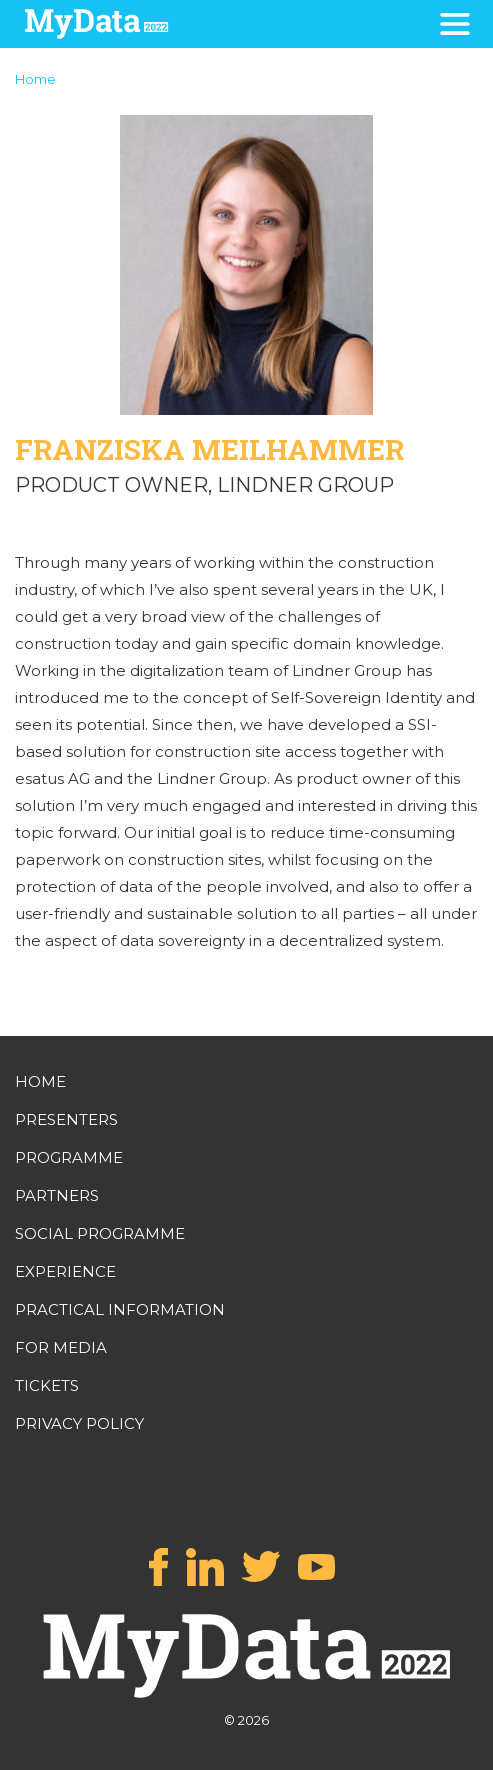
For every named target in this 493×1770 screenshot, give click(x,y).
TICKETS (47, 1385)
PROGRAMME (69, 1157)
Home (35, 79)
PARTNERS (57, 1195)
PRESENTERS (66, 1119)
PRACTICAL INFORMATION (120, 1309)
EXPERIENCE (65, 1271)
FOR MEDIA (61, 1347)
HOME (40, 1081)
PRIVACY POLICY (79, 1423)
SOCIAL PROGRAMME (100, 1233)
